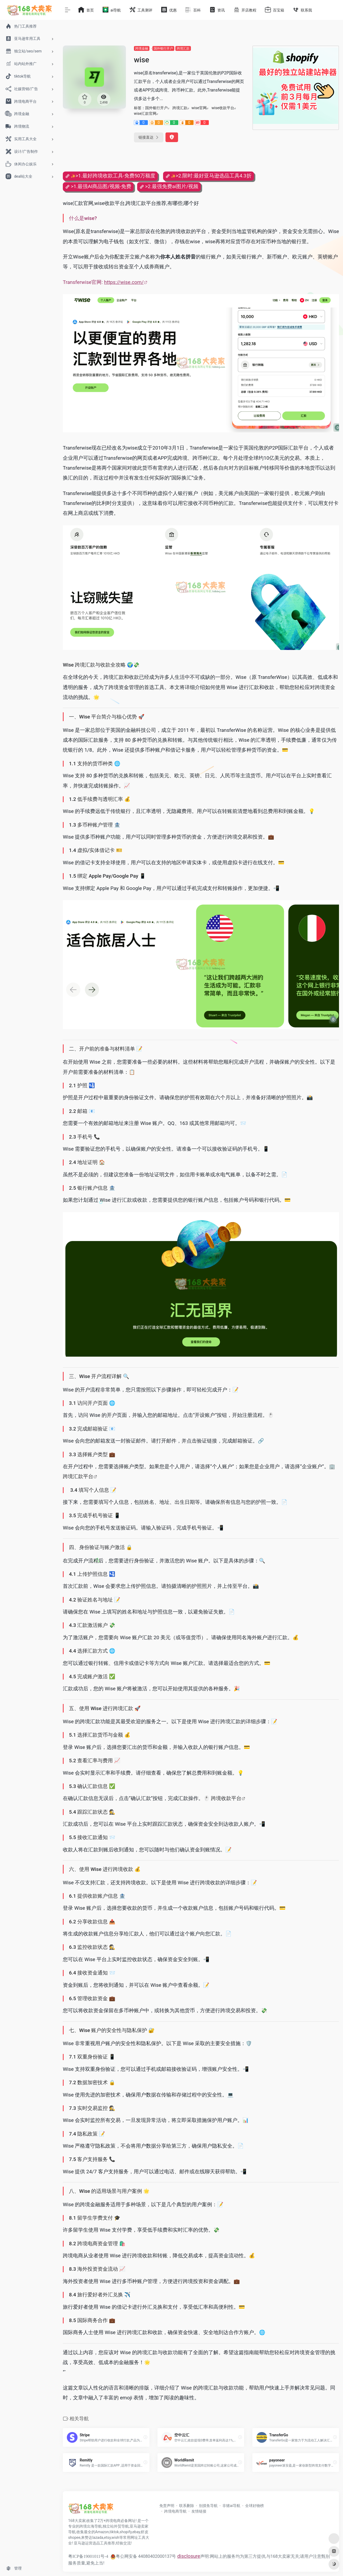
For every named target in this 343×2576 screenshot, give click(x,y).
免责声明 (166, 2505)
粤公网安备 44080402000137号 (143, 2556)
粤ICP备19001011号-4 (88, 2556)
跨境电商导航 (175, 2511)
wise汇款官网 (145, 113)
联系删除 (186, 2505)
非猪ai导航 (231, 2505)
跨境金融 (141, 48)
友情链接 (198, 2511)
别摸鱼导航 (208, 2505)
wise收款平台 (222, 108)
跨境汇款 (183, 48)
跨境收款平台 (226, 1798)
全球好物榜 (254, 2505)
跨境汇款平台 (78, 1476)
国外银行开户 (163, 48)
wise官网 (199, 108)
